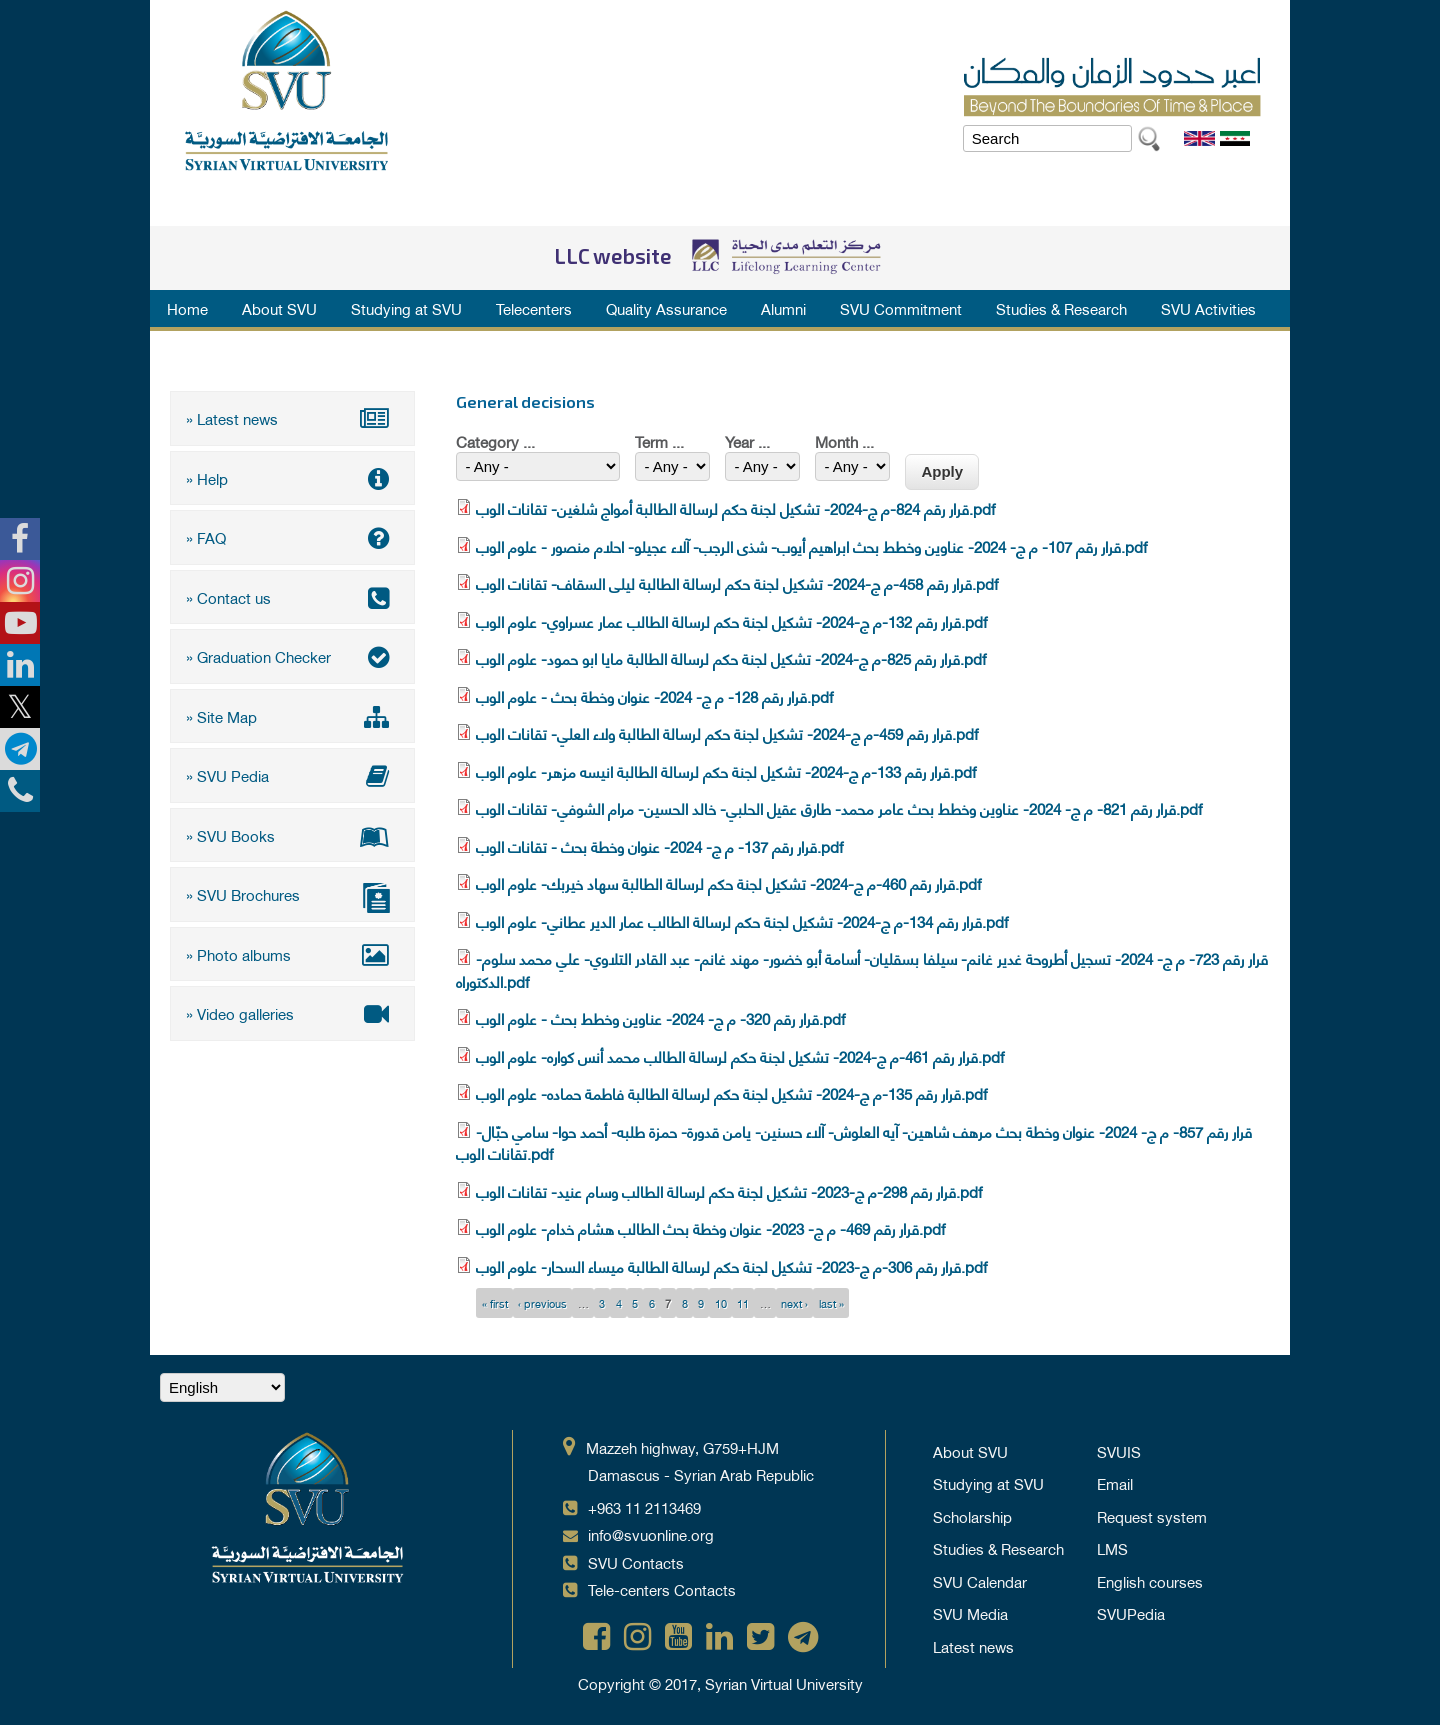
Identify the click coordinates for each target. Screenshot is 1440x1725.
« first (495, 1303)
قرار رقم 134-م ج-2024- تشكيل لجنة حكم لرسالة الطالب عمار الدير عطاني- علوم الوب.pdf (742, 921)
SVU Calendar (980, 1581)
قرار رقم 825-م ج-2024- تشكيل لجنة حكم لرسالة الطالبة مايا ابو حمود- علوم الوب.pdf (731, 658)
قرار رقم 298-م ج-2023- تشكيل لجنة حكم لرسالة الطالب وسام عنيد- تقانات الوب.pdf (729, 1191)
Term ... (659, 441)
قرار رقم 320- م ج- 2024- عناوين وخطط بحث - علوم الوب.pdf (660, 1018)
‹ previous (542, 1303)
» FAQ (292, 537)
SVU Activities (1208, 308)
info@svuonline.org (651, 1534)
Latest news (973, 1646)
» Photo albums (292, 954)
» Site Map (292, 716)
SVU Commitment (901, 308)
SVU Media (970, 1613)
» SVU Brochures (292, 896)
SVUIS (1119, 1451)
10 (721, 1303)
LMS (1112, 1548)
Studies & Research (1061, 308)
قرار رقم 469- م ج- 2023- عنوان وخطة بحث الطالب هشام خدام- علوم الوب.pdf (710, 1228)
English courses (1150, 1581)
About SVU (279, 308)
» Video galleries (292, 1013)
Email (1115, 1483)
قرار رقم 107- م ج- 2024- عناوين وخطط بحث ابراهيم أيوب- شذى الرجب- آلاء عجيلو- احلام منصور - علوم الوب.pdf (811, 546)
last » (831, 1303)
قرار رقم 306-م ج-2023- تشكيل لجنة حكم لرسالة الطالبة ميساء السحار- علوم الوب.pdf (731, 1266)
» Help (292, 478)
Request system (1152, 1516)
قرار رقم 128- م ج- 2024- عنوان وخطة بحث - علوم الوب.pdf (654, 696)
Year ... (747, 441)
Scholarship (972, 1516)
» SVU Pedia (292, 775)
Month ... (844, 441)
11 (743, 1303)
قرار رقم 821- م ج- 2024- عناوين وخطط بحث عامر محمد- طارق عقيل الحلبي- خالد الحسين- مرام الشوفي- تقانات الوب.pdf (839, 808)
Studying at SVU (406, 308)
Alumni (783, 308)
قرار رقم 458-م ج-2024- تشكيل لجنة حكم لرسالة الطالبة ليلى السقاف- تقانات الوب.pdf (737, 583)
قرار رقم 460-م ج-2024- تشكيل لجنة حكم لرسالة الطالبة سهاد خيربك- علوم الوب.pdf (728, 883)
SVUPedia (1131, 1613)
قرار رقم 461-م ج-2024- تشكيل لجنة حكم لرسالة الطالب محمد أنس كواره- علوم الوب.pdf (740, 1056)
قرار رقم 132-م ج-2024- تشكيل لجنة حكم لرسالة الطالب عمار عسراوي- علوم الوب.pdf (731, 621)
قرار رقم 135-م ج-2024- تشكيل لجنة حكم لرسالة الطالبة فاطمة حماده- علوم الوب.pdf (731, 1093)
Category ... (495, 441)
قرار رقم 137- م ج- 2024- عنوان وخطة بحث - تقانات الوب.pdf (659, 846)
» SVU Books (292, 835)
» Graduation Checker (292, 656)
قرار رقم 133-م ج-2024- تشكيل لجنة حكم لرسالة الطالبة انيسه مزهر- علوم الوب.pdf (726, 771)
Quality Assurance (666, 308)
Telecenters (534, 308)
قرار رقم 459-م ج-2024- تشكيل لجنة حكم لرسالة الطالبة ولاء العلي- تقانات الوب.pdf (727, 733)
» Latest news (292, 418)
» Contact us (292, 597)
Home (187, 308)
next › (794, 1303)
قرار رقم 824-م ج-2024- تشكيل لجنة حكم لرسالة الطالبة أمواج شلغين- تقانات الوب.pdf (735, 508)
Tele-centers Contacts (662, 1589)
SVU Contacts (636, 1562)
